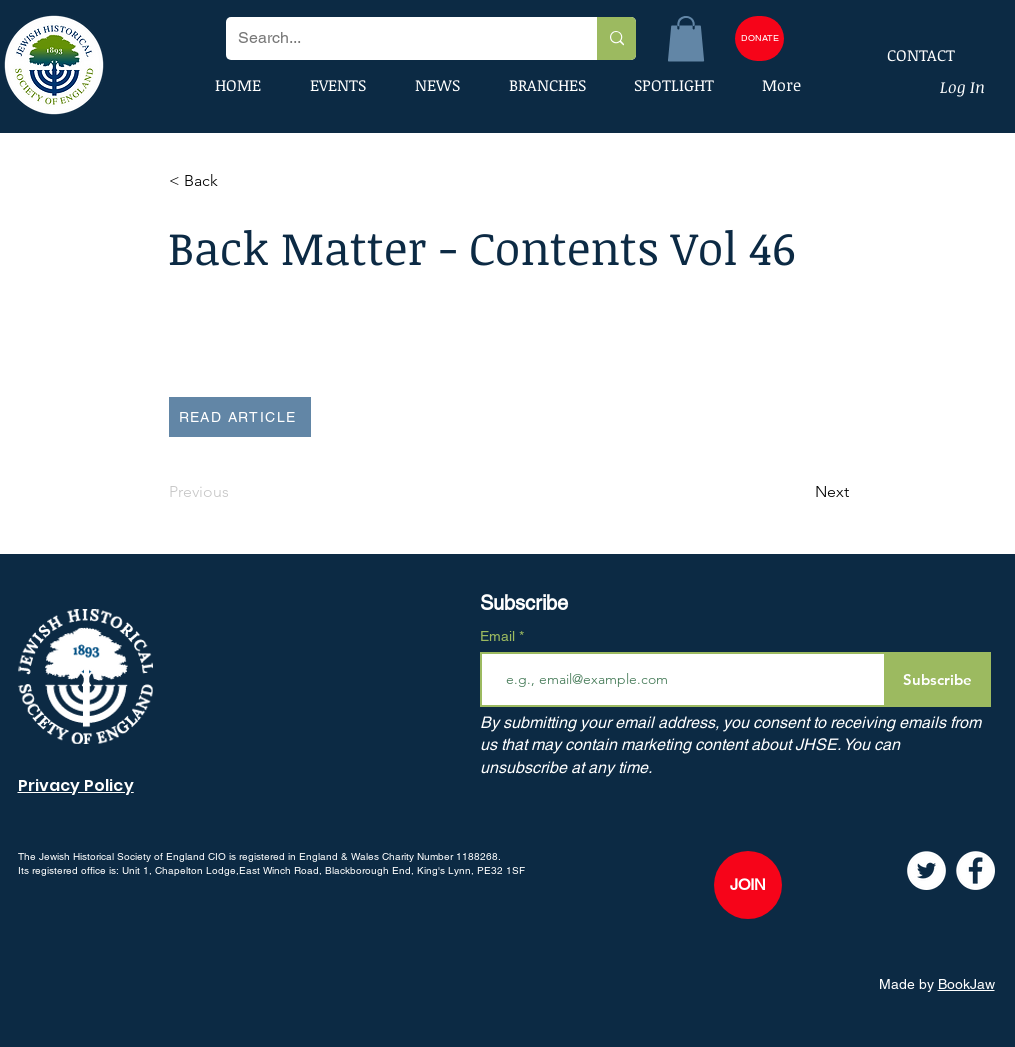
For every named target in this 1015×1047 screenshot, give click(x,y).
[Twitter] (926, 870)
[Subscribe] (937, 679)
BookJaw (966, 984)
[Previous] (235, 492)
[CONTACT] (908, 55)
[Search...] (396, 38)
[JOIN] (748, 885)
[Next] (799, 492)
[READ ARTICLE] (240, 417)
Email (499, 636)
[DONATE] (759, 38)
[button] (686, 38)
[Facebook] (975, 870)
